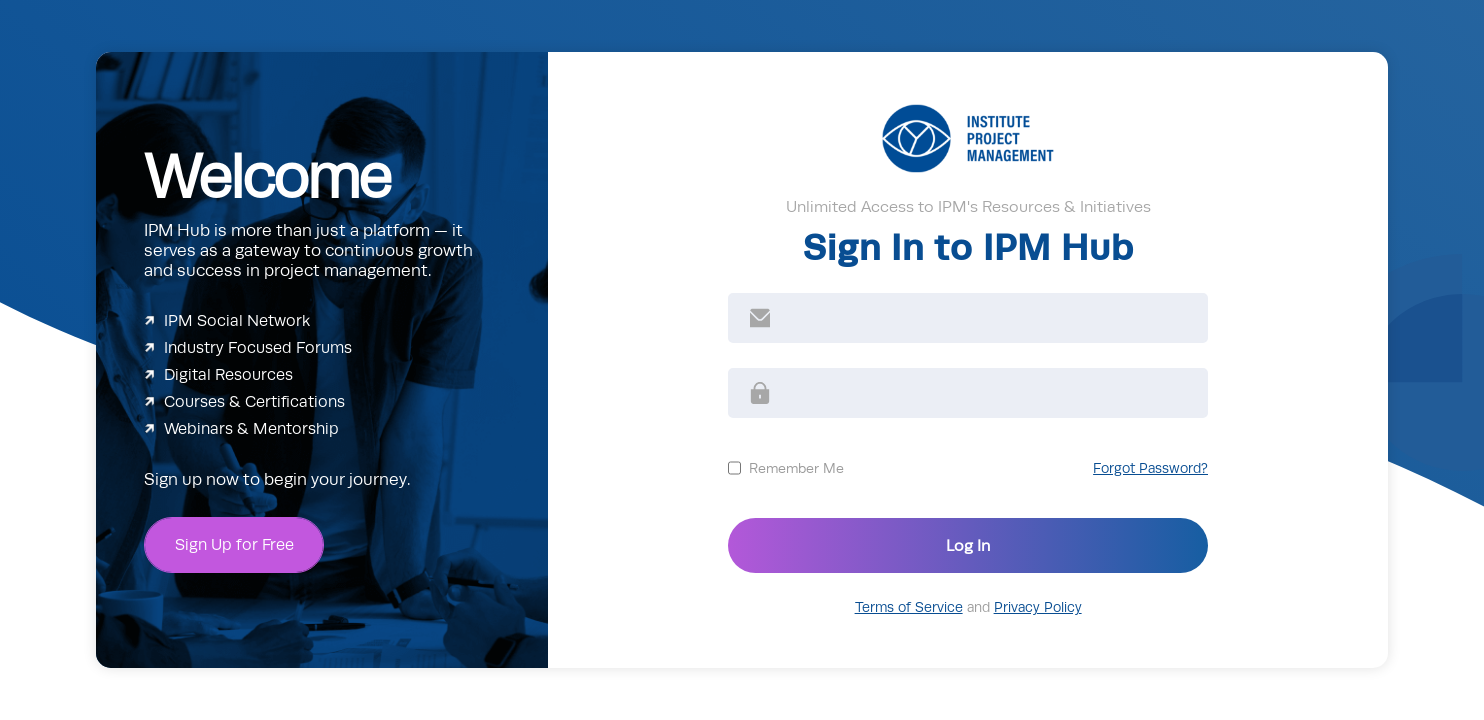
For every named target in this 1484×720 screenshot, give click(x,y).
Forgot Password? (1150, 468)
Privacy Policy (1038, 607)
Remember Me (796, 468)
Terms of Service (909, 607)
